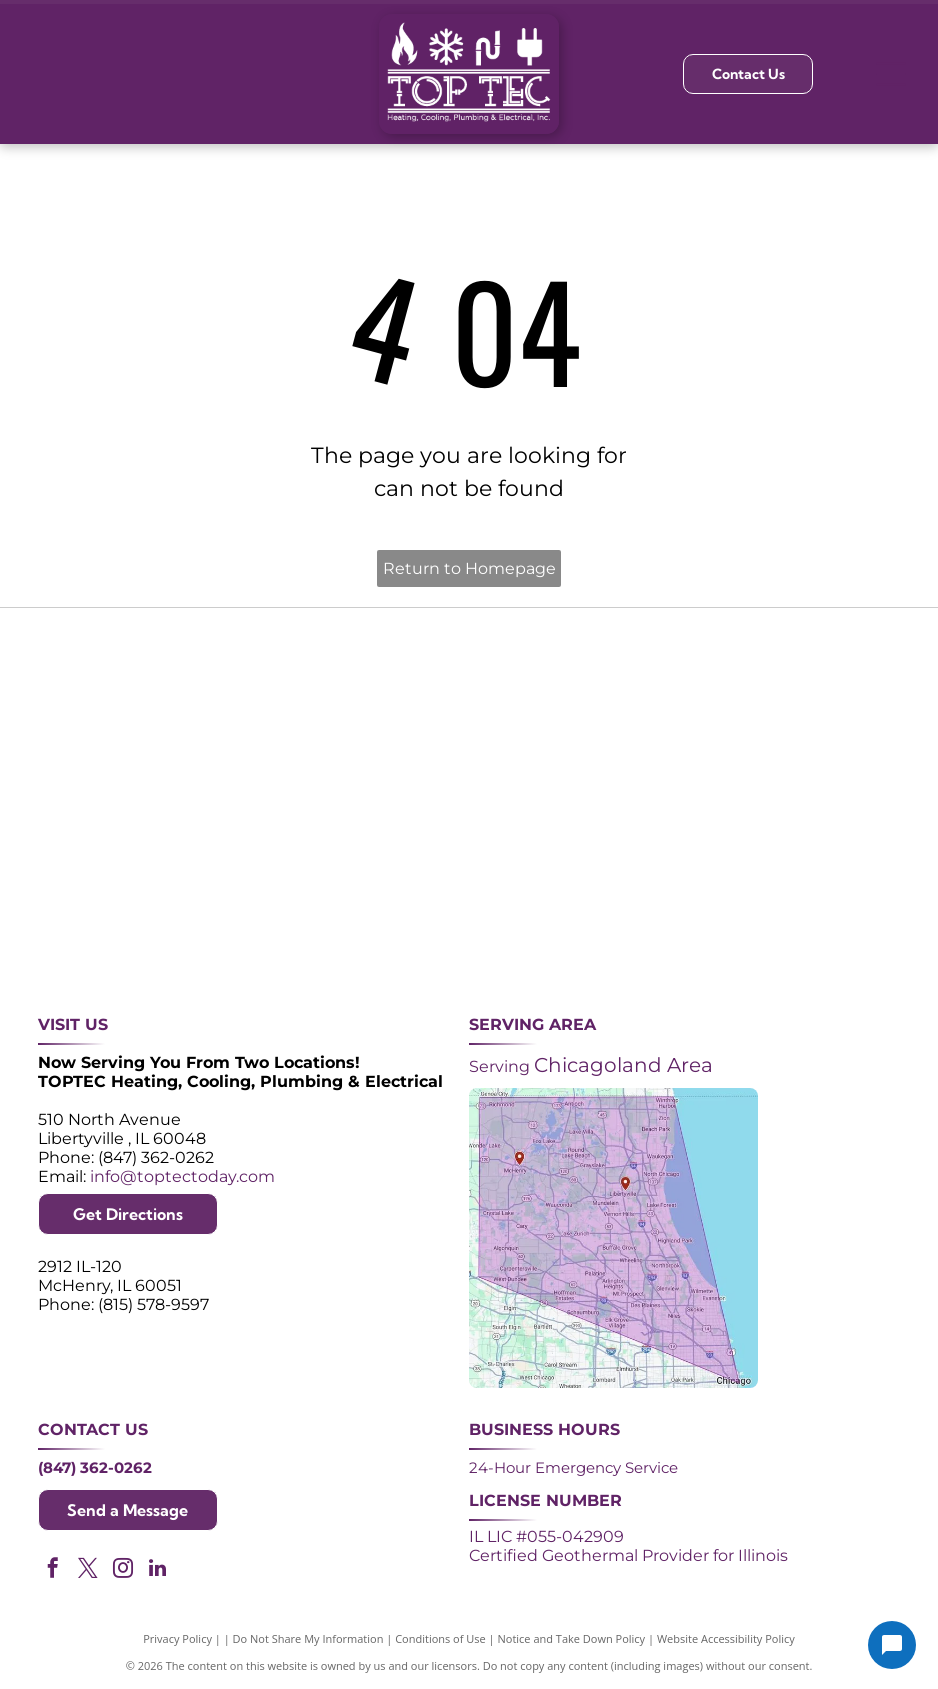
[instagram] (123, 1570)
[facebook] (53, 1570)
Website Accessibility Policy (726, 1638)
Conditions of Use (440, 1638)
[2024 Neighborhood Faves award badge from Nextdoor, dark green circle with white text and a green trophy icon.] (829, 707)
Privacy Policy (177, 1638)
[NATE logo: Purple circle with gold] (649, 707)
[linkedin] (158, 1570)
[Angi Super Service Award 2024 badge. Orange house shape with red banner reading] (469, 707)
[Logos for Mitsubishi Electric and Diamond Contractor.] (649, 887)
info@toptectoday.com (182, 1176)
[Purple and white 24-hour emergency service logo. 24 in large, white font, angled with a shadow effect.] (289, 707)
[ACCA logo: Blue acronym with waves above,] (109, 887)
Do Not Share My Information (308, 1638)
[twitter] (88, 1570)
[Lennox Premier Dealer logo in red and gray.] (289, 887)
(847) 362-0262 (95, 1467)
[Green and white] (829, 887)
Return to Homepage (469, 568)
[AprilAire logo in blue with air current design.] (469, 887)
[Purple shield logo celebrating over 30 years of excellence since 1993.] (109, 707)
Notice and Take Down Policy (572, 1638)
